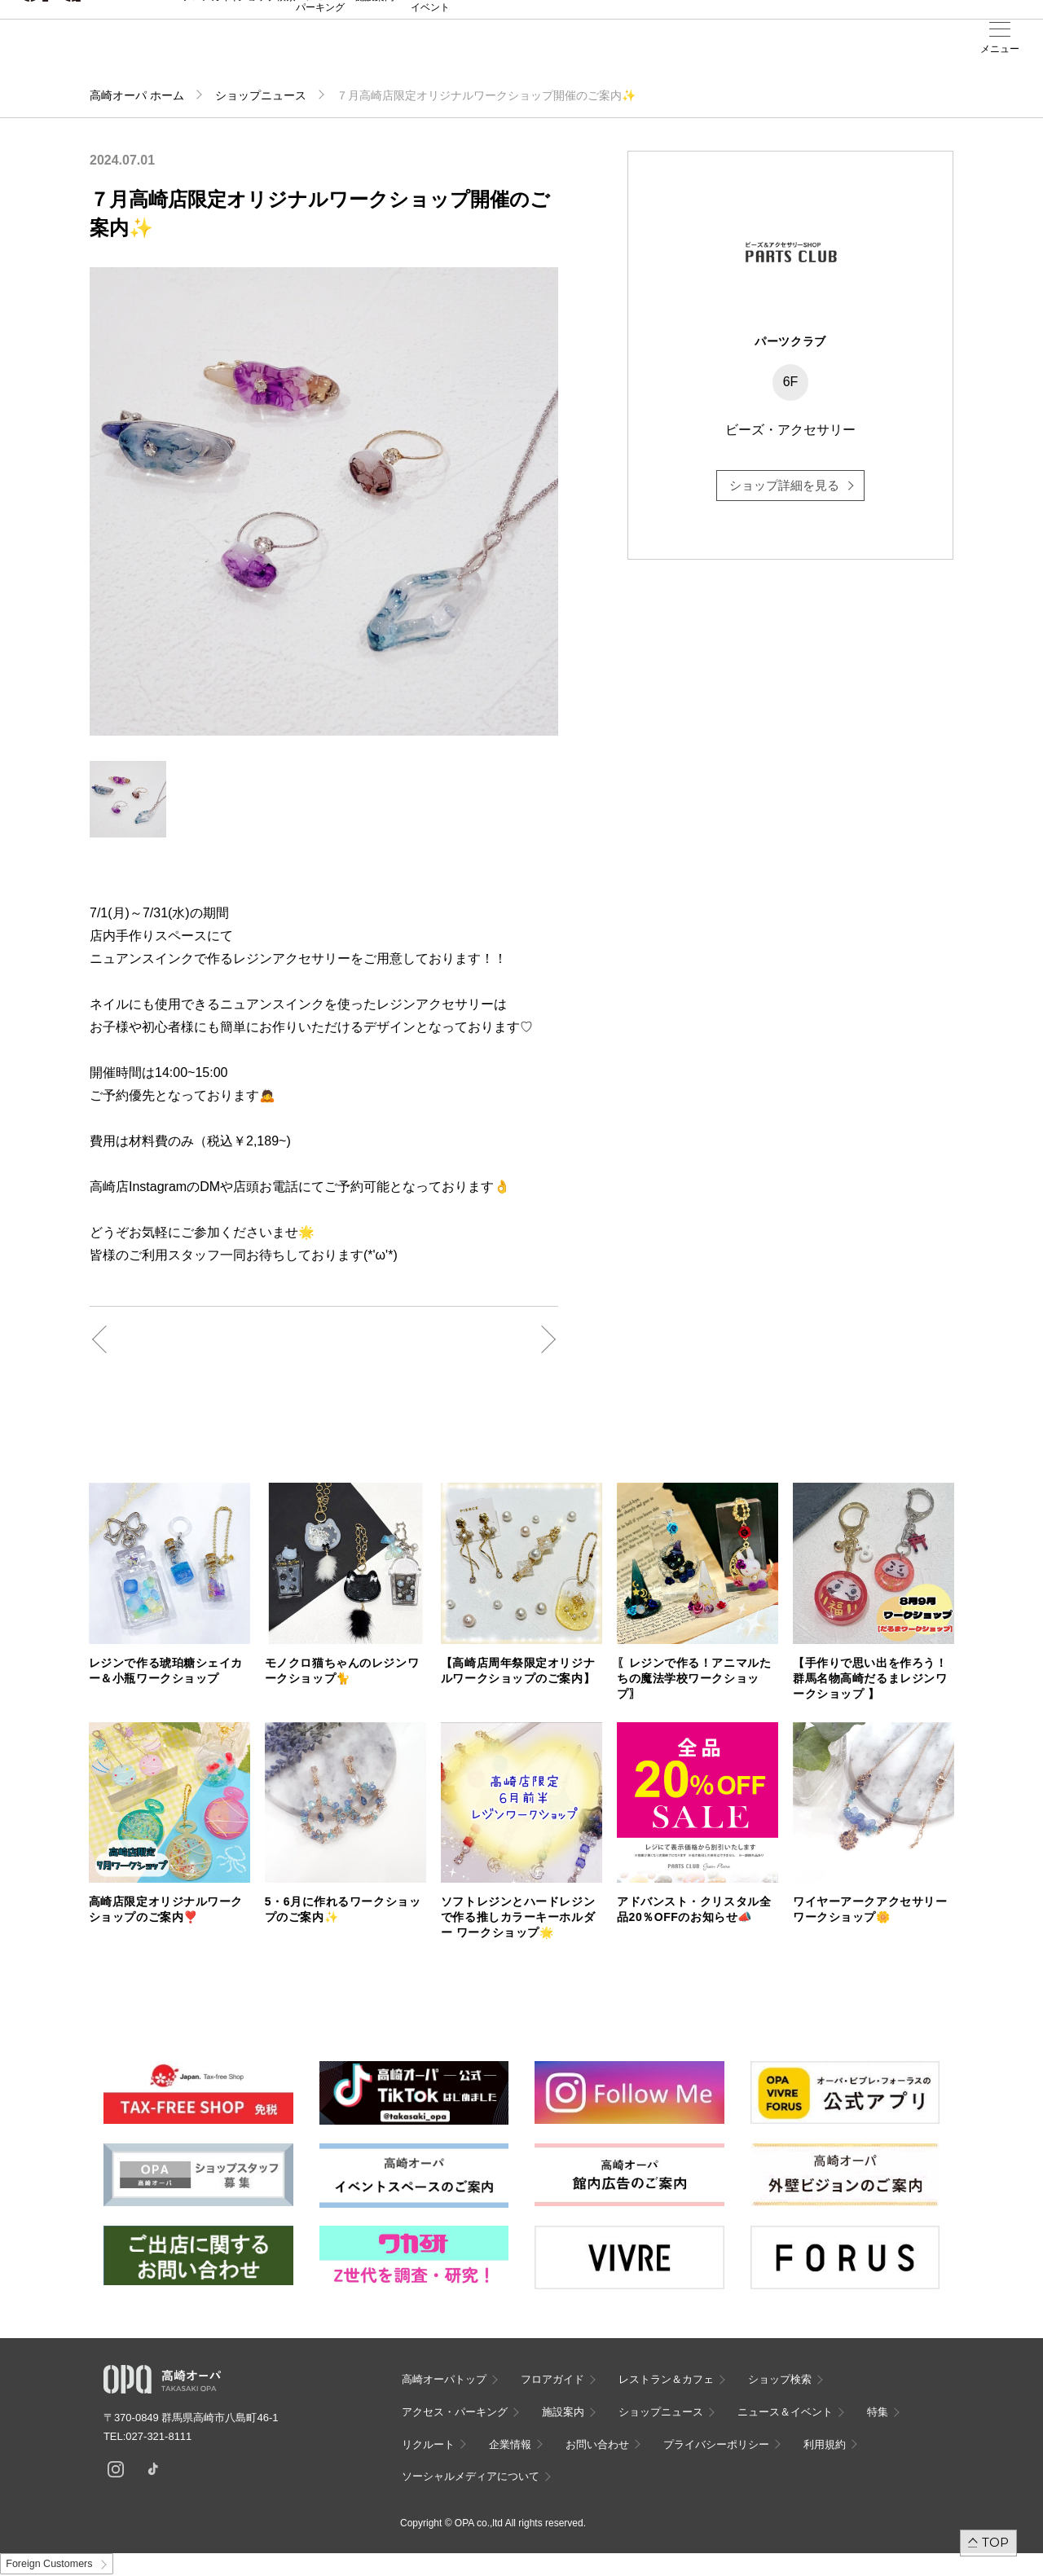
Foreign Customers (49, 2563)
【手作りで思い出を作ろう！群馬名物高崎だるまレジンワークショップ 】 (870, 1678)
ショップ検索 (266, 49)
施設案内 (374, 49)
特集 (877, 2412)
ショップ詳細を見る (784, 485)
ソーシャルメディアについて (470, 2476)
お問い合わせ (597, 2444)
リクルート (428, 2444)
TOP (995, 2542)
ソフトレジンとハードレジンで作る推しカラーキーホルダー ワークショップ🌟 (518, 1917)
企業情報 (510, 2444)
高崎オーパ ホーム (137, 95)
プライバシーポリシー (716, 2444)
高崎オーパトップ (444, 2379)
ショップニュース (260, 95)
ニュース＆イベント (430, 54)
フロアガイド (211, 49)
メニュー (999, 49)
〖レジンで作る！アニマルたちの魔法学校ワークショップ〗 (694, 1678)
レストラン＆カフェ (666, 2379)
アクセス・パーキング (320, 54)
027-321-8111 (163, 2436)
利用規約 (824, 2444)
